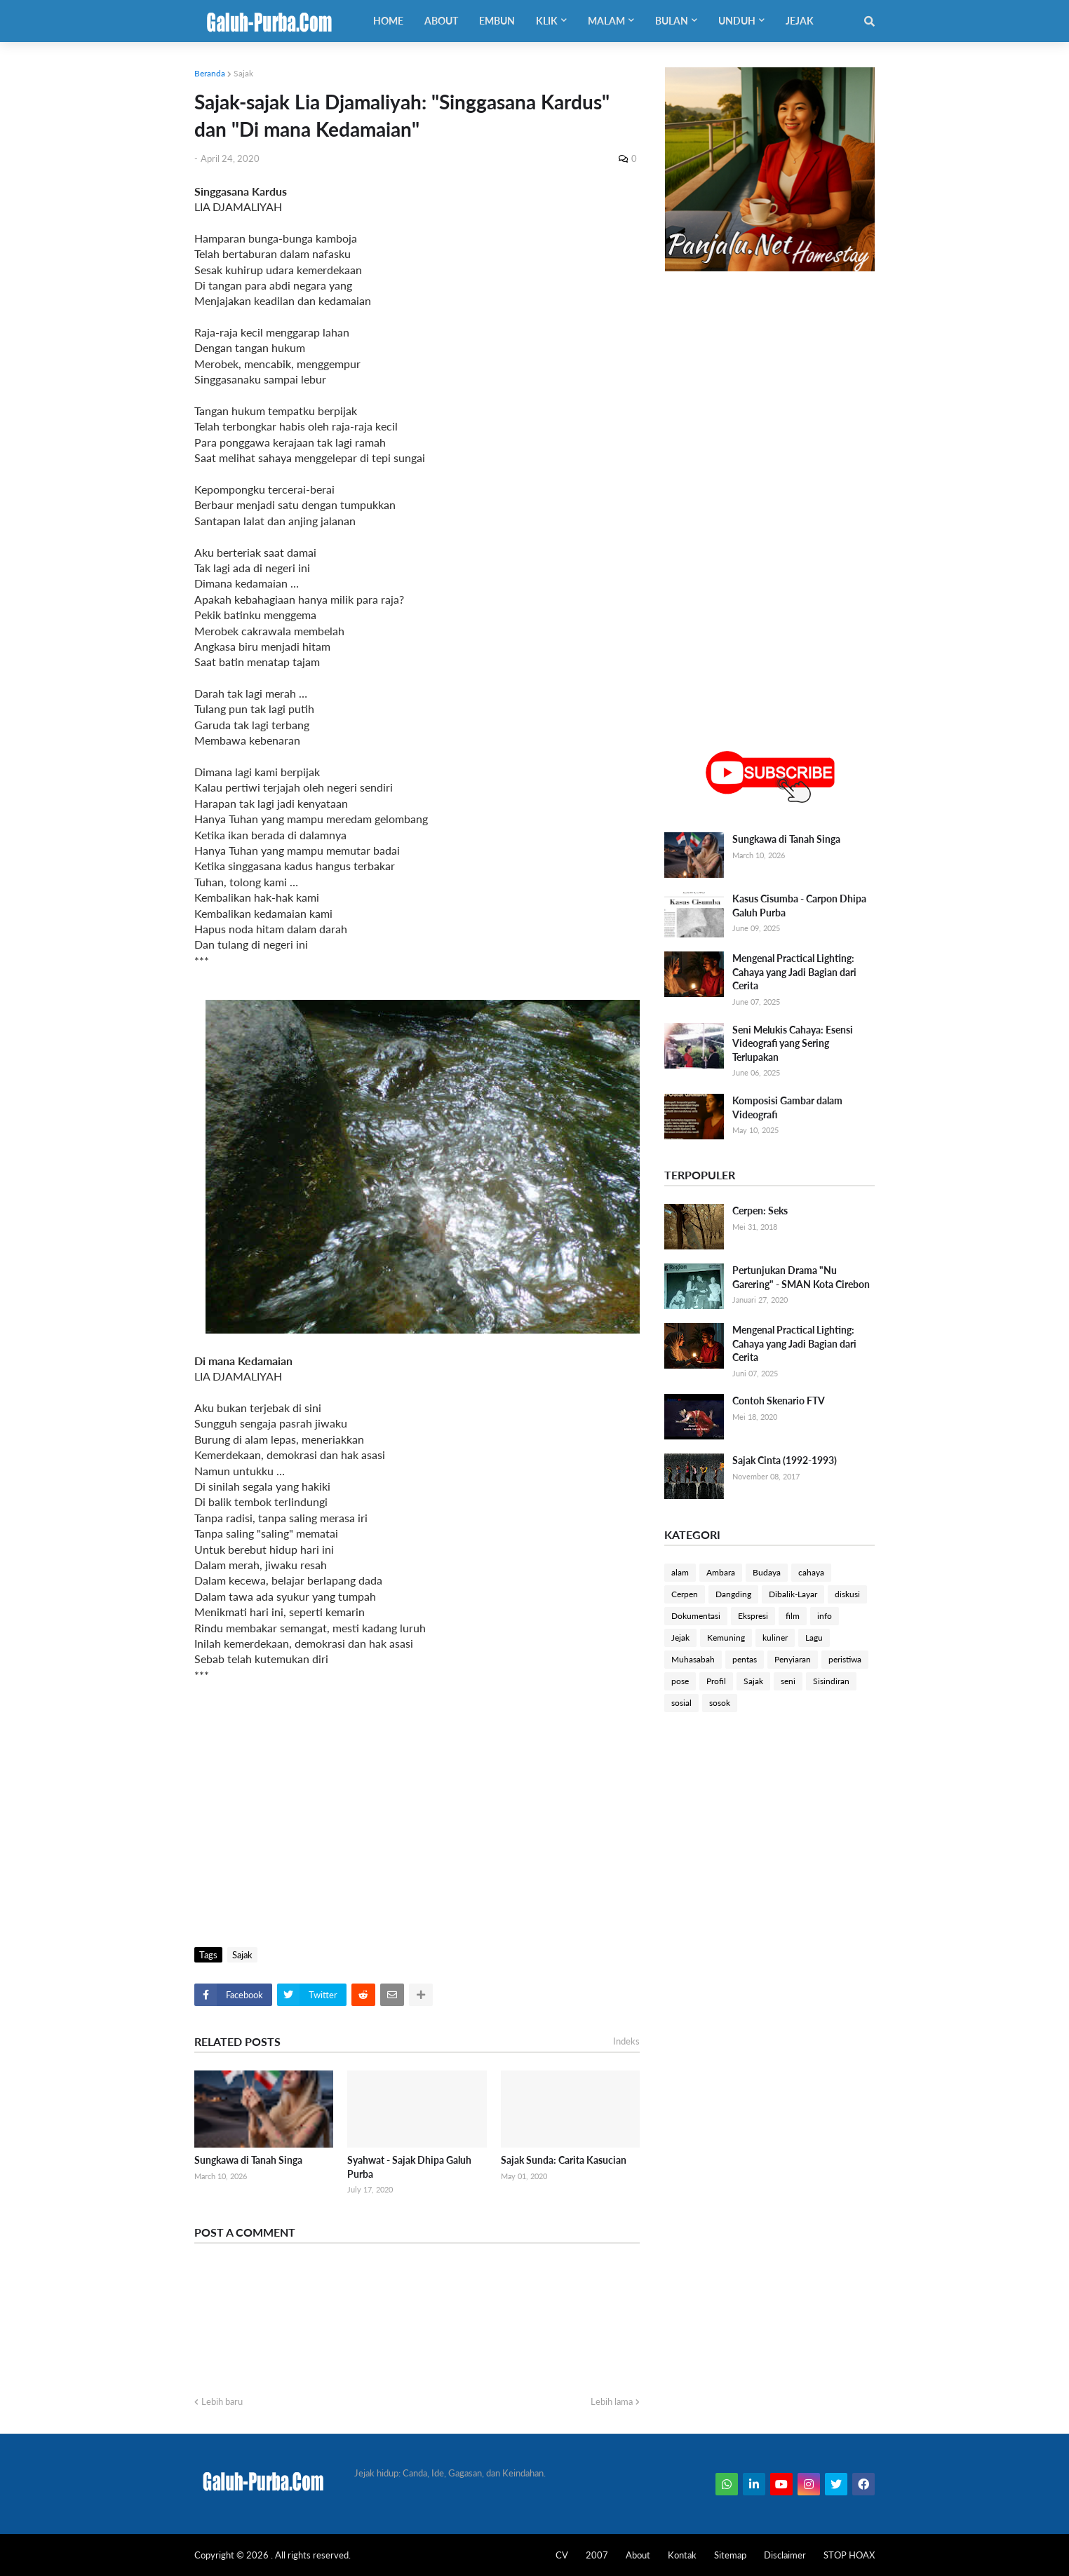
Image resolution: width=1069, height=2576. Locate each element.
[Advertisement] (417, 1828)
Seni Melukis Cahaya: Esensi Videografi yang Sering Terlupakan (792, 1043)
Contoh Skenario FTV (778, 1400)
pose (680, 1681)
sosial (681, 1702)
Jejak (680, 1637)
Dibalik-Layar (793, 1594)
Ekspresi (753, 1616)
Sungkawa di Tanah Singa (248, 2160)
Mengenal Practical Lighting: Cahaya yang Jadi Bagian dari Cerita (794, 971)
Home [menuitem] (388, 21)
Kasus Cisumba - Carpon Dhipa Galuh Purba (799, 905)
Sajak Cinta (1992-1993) (784, 1460)
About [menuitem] (441, 21)
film (793, 1616)
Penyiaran (792, 1659)
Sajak (243, 73)
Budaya (767, 1572)
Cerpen (684, 1594)
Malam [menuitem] (606, 21)
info (824, 1616)
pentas (744, 1659)
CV (562, 2555)
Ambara (720, 1572)
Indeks (626, 2041)
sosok (719, 1702)
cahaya (811, 1572)
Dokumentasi (695, 1616)
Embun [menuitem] (497, 21)
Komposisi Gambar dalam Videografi (787, 1107)
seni (788, 1681)
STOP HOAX (849, 2555)
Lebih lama (612, 2401)
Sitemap (730, 2555)
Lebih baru (222, 2401)
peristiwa (844, 1659)
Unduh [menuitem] (736, 21)
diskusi (847, 1594)
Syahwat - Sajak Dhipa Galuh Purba (409, 2167)
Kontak (682, 2555)
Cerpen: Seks (760, 1210)
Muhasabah (693, 1659)
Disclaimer (785, 2555)
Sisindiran (831, 1681)
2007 (597, 2555)
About (638, 2555)
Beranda (209, 73)
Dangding (733, 1594)
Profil (716, 1681)
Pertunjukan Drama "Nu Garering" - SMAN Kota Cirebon (801, 1277)
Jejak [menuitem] (800, 21)
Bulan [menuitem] (671, 21)
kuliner (775, 1637)
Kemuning (726, 1637)
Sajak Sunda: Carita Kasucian (563, 2160)
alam (680, 1572)
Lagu (814, 1637)
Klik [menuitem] (547, 21)
